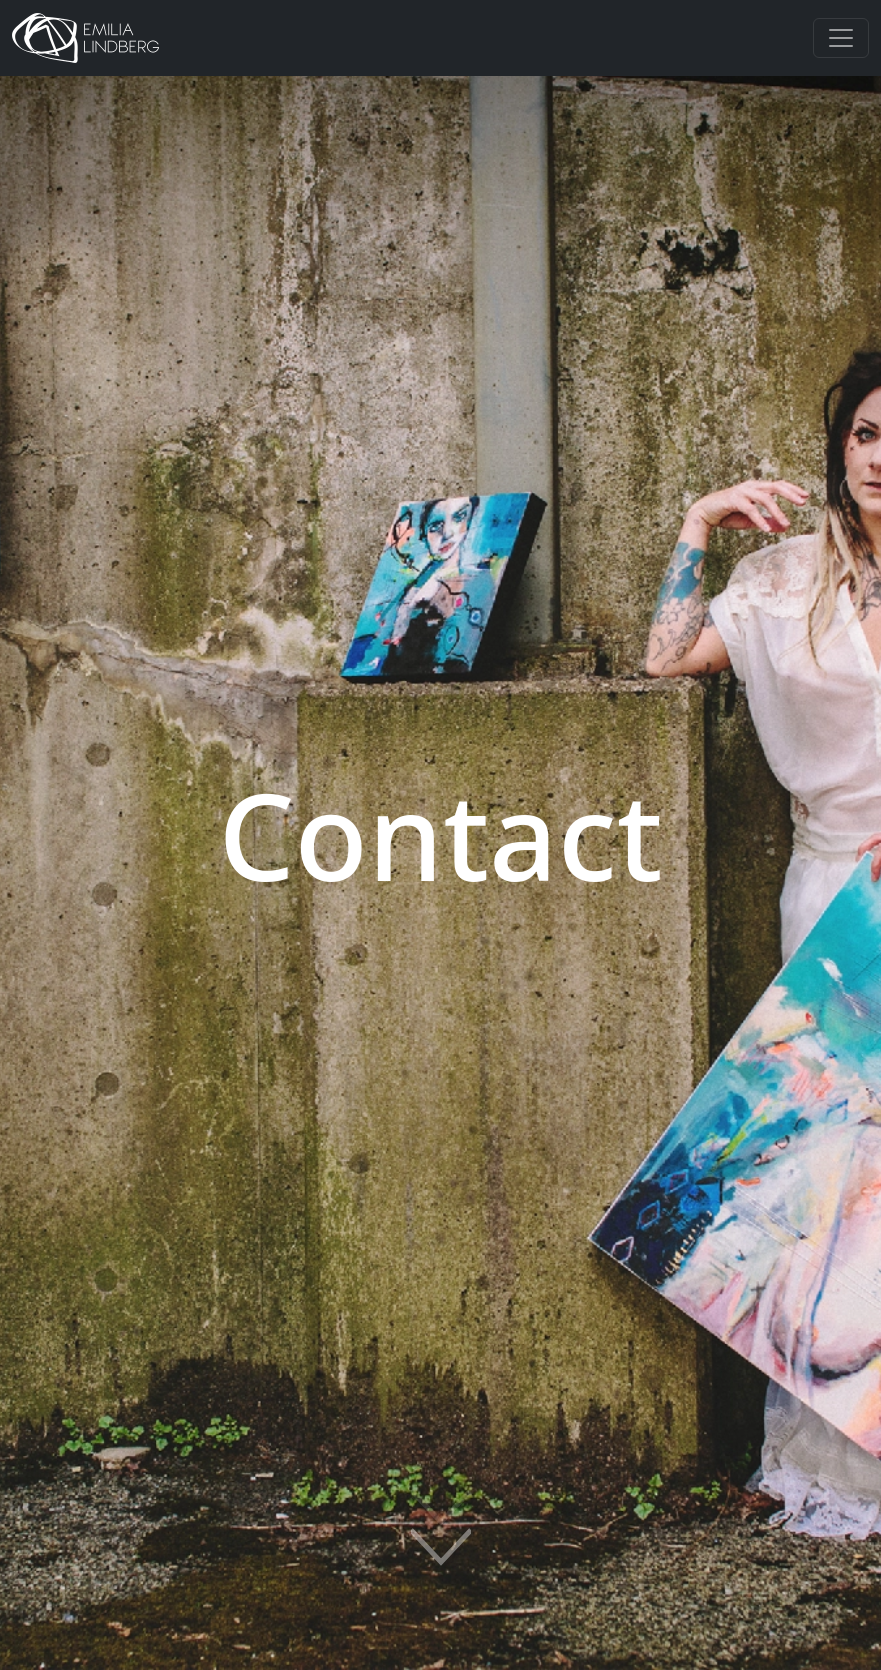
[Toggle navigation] (841, 38)
